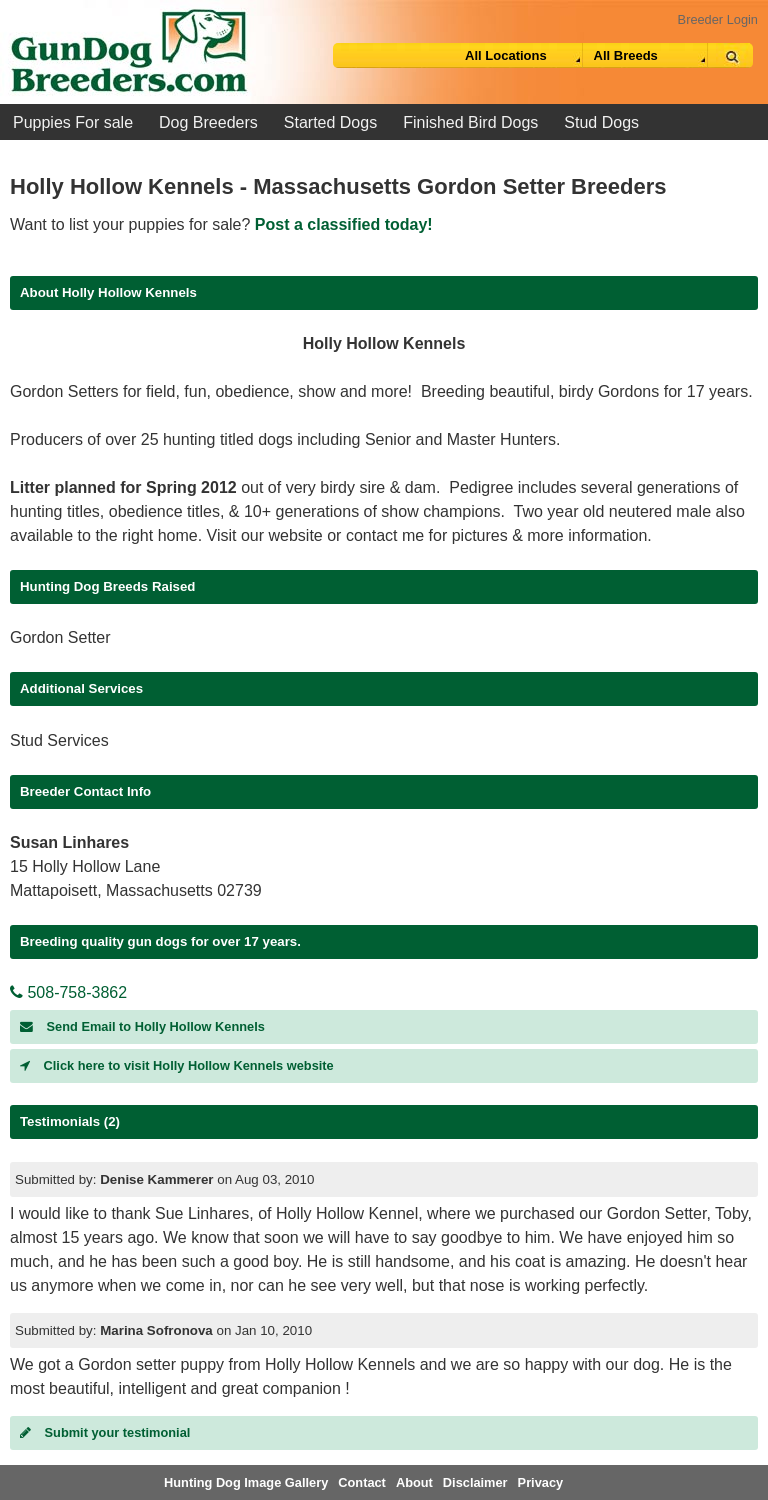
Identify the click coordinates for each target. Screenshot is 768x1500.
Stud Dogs (601, 122)
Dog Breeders (208, 122)
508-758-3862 (68, 992)
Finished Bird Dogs (470, 122)
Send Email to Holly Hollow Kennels (142, 1026)
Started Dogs (330, 122)
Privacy (541, 1482)
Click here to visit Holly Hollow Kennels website (177, 1065)
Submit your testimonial (105, 1432)
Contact (362, 1482)
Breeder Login (718, 19)
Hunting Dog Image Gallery (246, 1482)
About (414, 1482)
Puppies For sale (73, 122)
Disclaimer (475, 1482)
